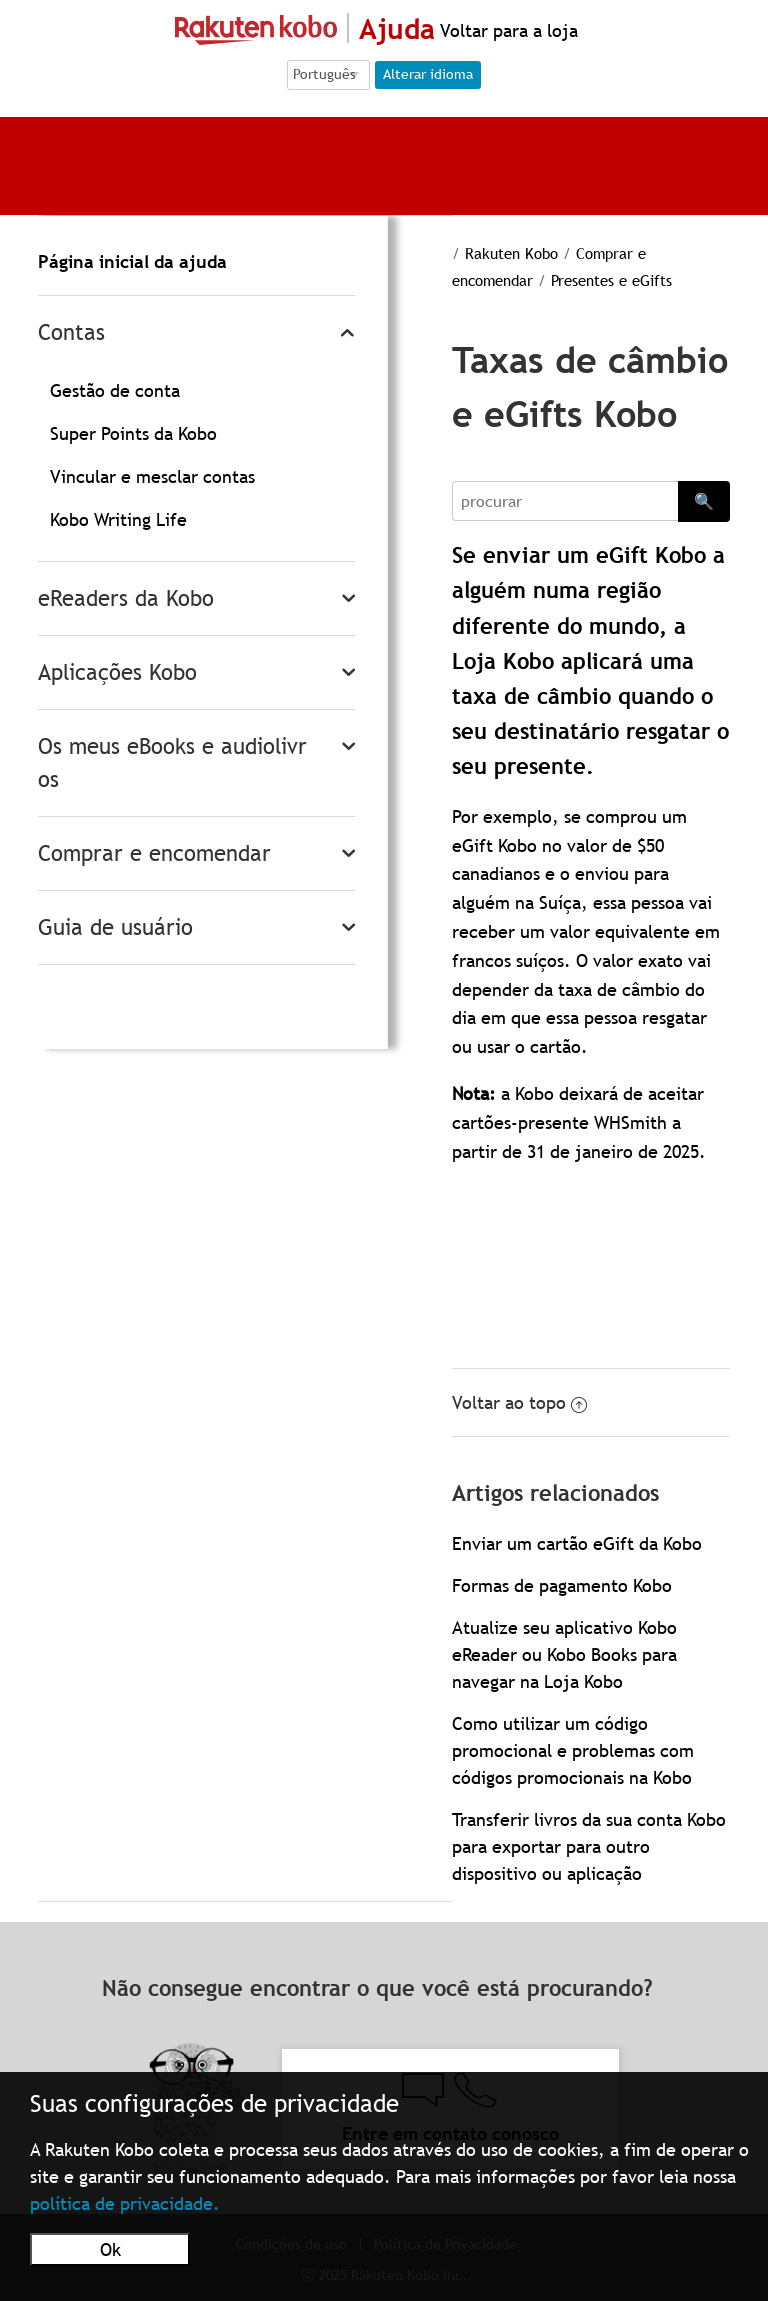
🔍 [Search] (704, 501)
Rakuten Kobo (511, 253)
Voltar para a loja (506, 30)
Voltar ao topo (519, 1402)
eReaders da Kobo (126, 598)
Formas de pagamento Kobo (562, 1585)
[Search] (564, 501)
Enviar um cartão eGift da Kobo (577, 1543)
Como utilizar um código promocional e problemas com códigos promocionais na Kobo (573, 1750)
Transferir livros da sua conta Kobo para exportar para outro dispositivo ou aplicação (589, 1846)
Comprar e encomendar (154, 853)
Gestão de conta (115, 390)
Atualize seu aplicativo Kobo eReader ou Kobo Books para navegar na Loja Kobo (564, 1654)
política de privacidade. (125, 2203)
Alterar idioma (428, 74)
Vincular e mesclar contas (152, 476)
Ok (110, 2249)
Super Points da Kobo (133, 433)
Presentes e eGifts (611, 280)
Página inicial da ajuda (132, 261)
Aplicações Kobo (117, 672)
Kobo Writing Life (118, 519)
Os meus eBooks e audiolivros (172, 763)
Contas (71, 332)
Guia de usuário (115, 927)
